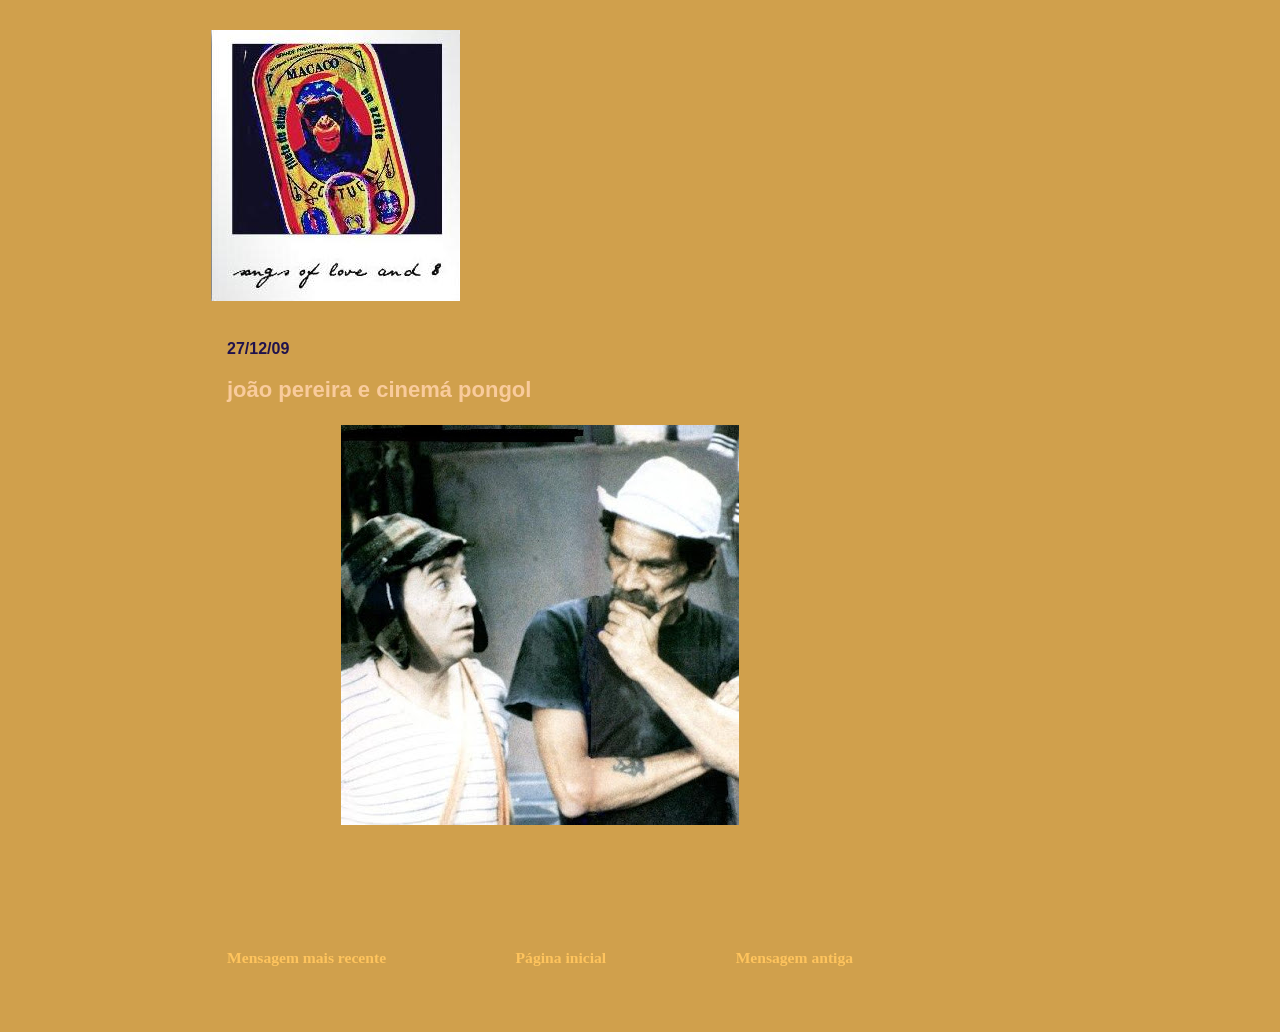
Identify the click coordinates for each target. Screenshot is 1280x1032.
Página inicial (561, 957)
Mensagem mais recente (306, 957)
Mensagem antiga (794, 957)
